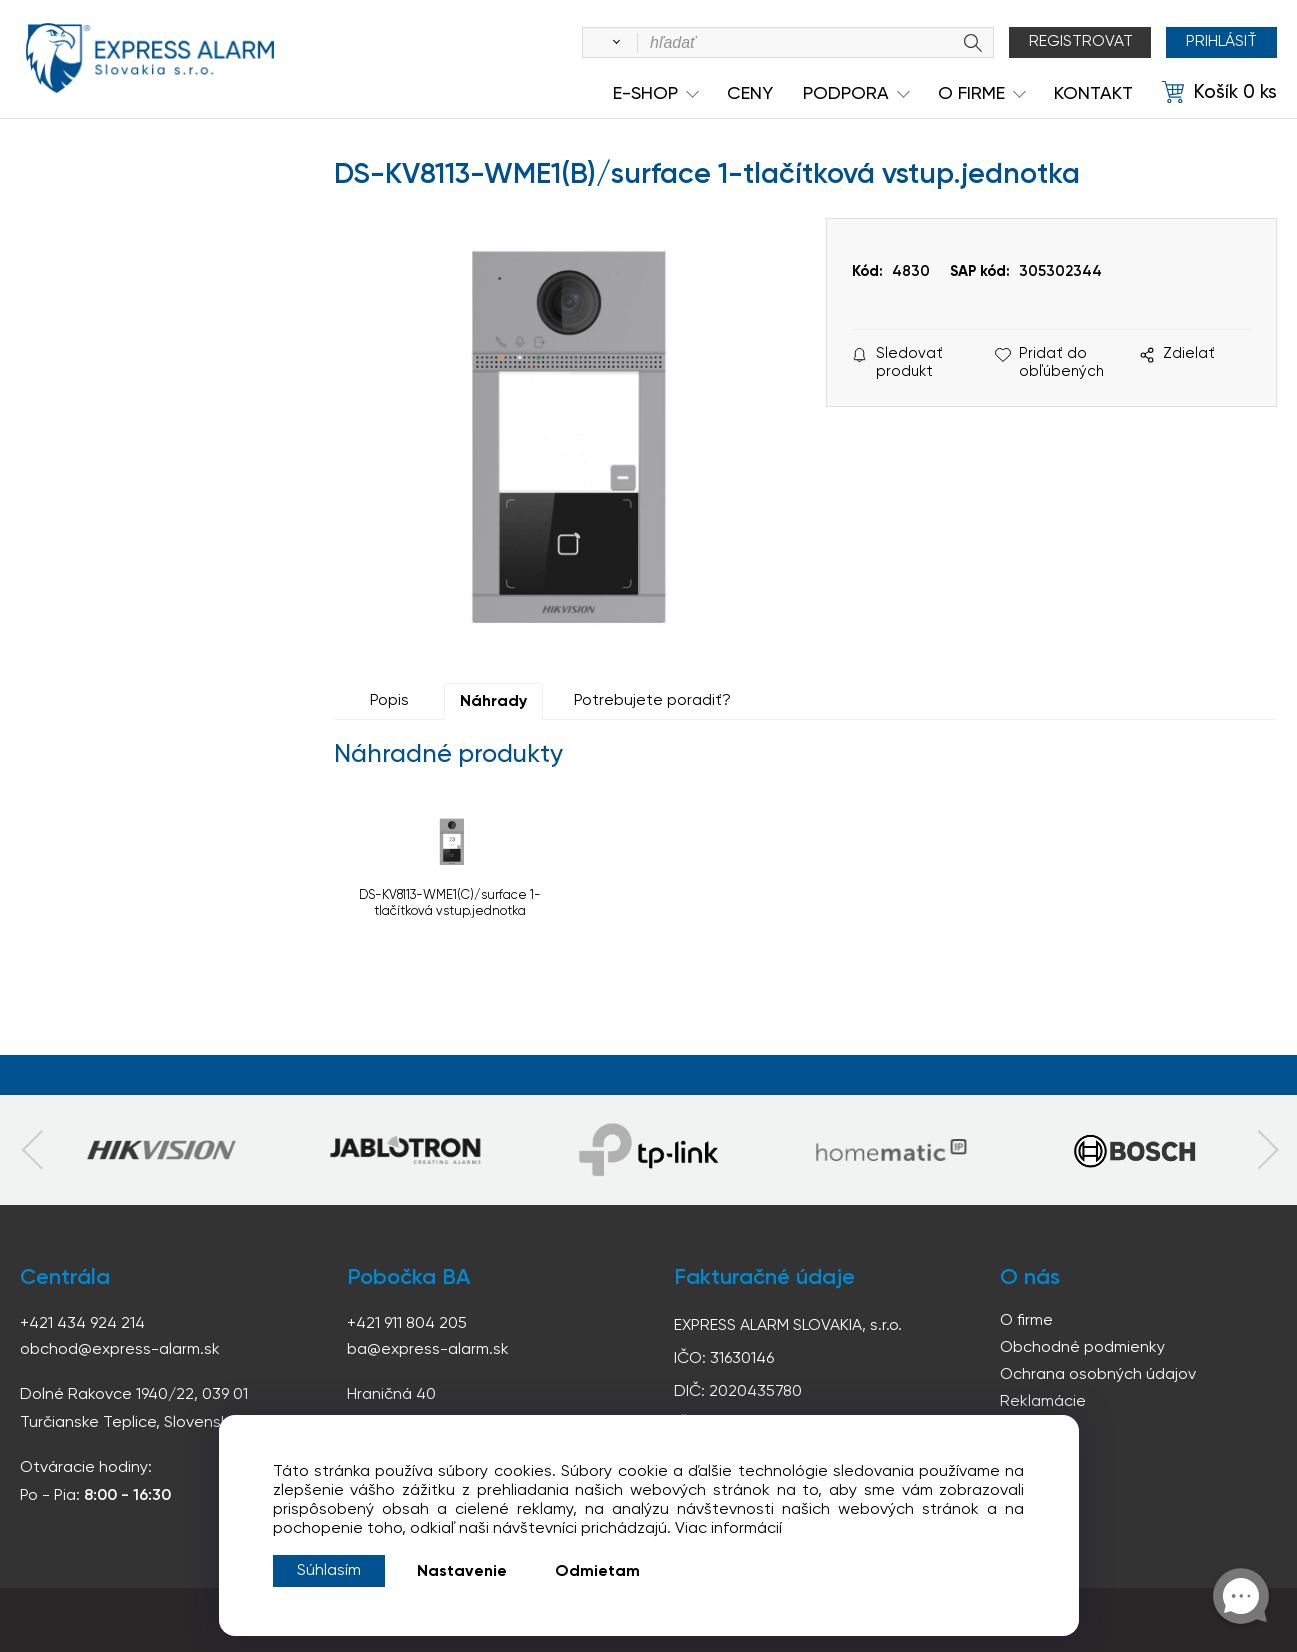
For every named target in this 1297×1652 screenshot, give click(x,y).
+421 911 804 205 (407, 1324)
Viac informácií (728, 1529)
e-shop (645, 94)
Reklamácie (1043, 1402)
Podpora (846, 94)
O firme (1026, 1321)
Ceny (750, 94)
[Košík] (1219, 93)
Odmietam (597, 1572)
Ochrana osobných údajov (1098, 1375)
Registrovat (1081, 42)
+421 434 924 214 (82, 1324)
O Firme (971, 94)
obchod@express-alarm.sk (120, 1350)
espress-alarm (150, 58)
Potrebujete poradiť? (652, 701)
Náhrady (493, 702)
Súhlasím (329, 1571)
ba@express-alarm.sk (428, 1350)
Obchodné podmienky (1082, 1348)
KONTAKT (1093, 94)
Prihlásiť (1221, 42)
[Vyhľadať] (613, 43)
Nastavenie (462, 1572)
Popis (389, 701)
